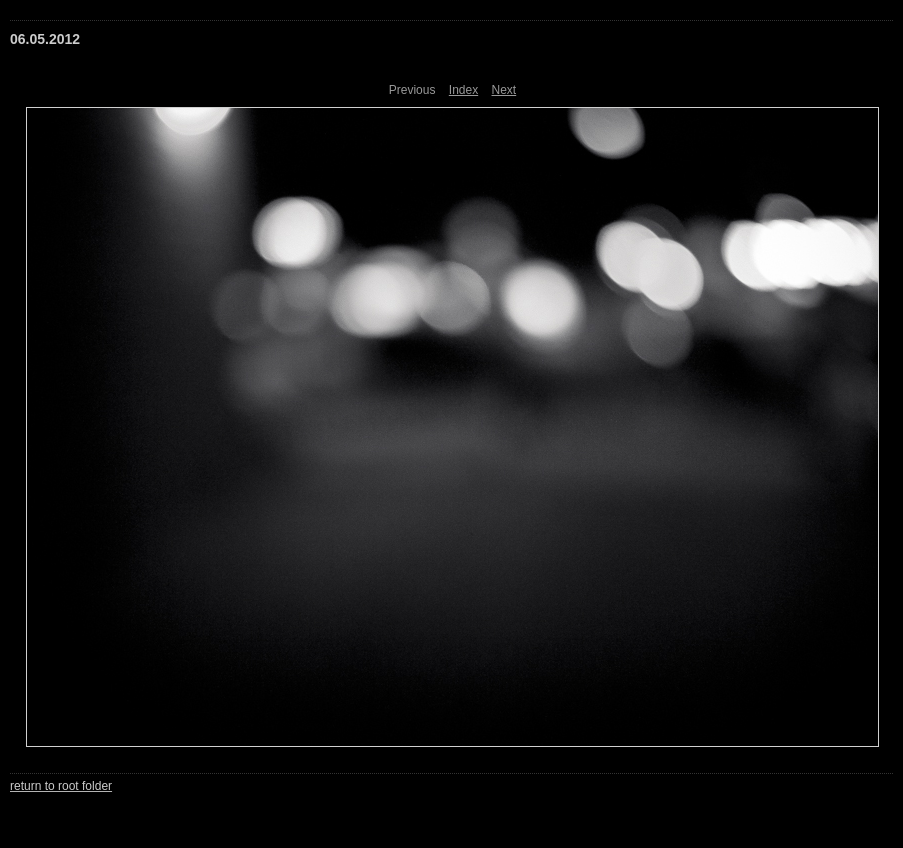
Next (504, 90)
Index (463, 90)
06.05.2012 (45, 39)
